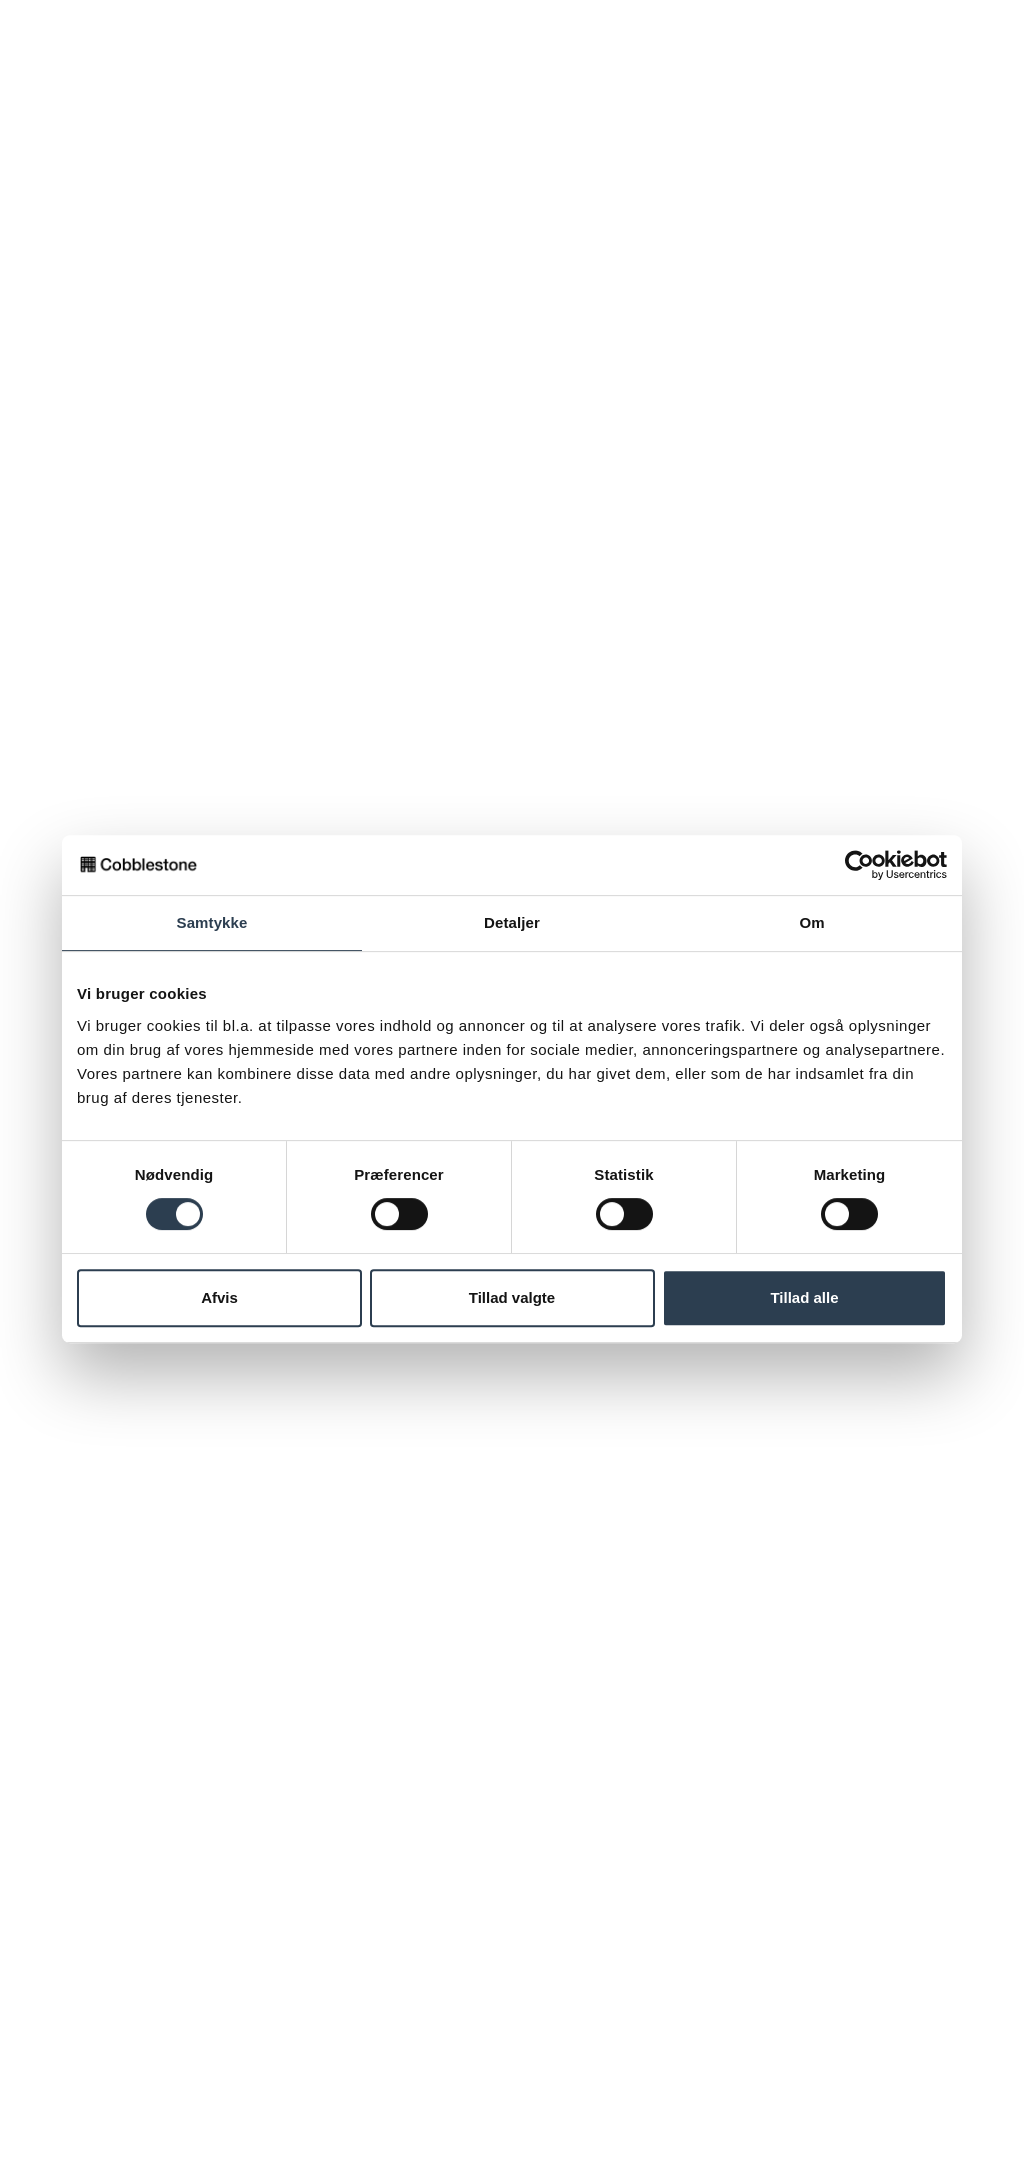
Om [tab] (811, 922)
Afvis (219, 1297)
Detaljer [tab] (512, 922)
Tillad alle (804, 1297)
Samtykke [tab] (212, 922)
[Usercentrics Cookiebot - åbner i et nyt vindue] (859, 865)
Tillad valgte (512, 1297)
